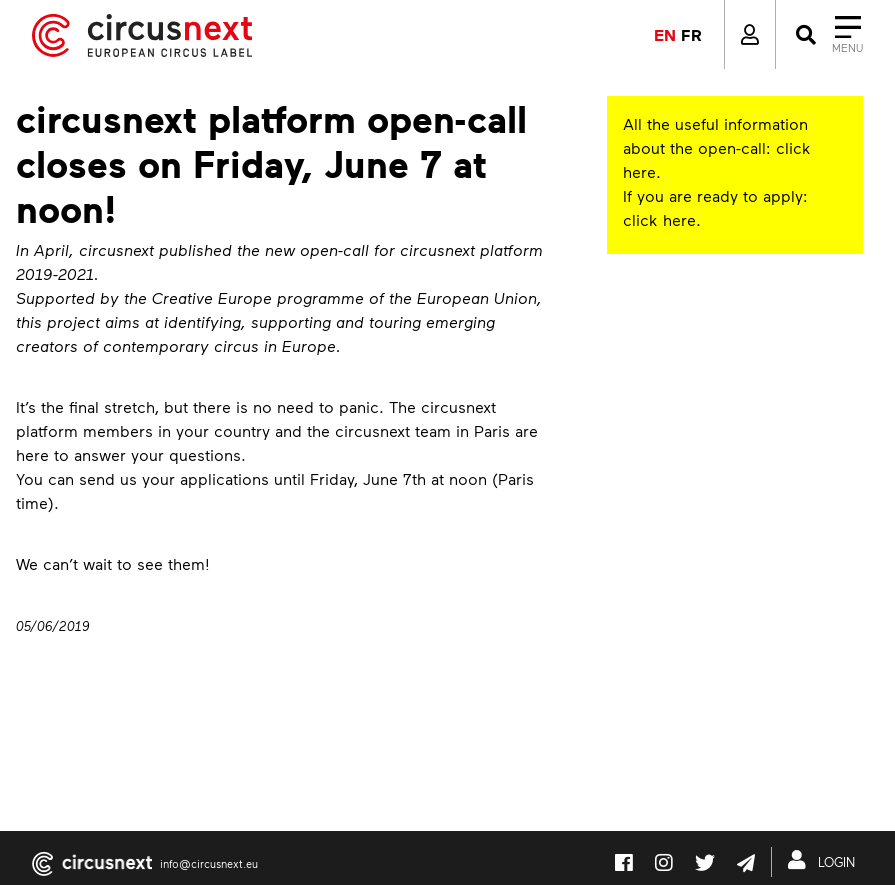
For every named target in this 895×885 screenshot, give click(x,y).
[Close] (827, 35)
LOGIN (825, 860)
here (639, 171)
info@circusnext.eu (209, 863)
